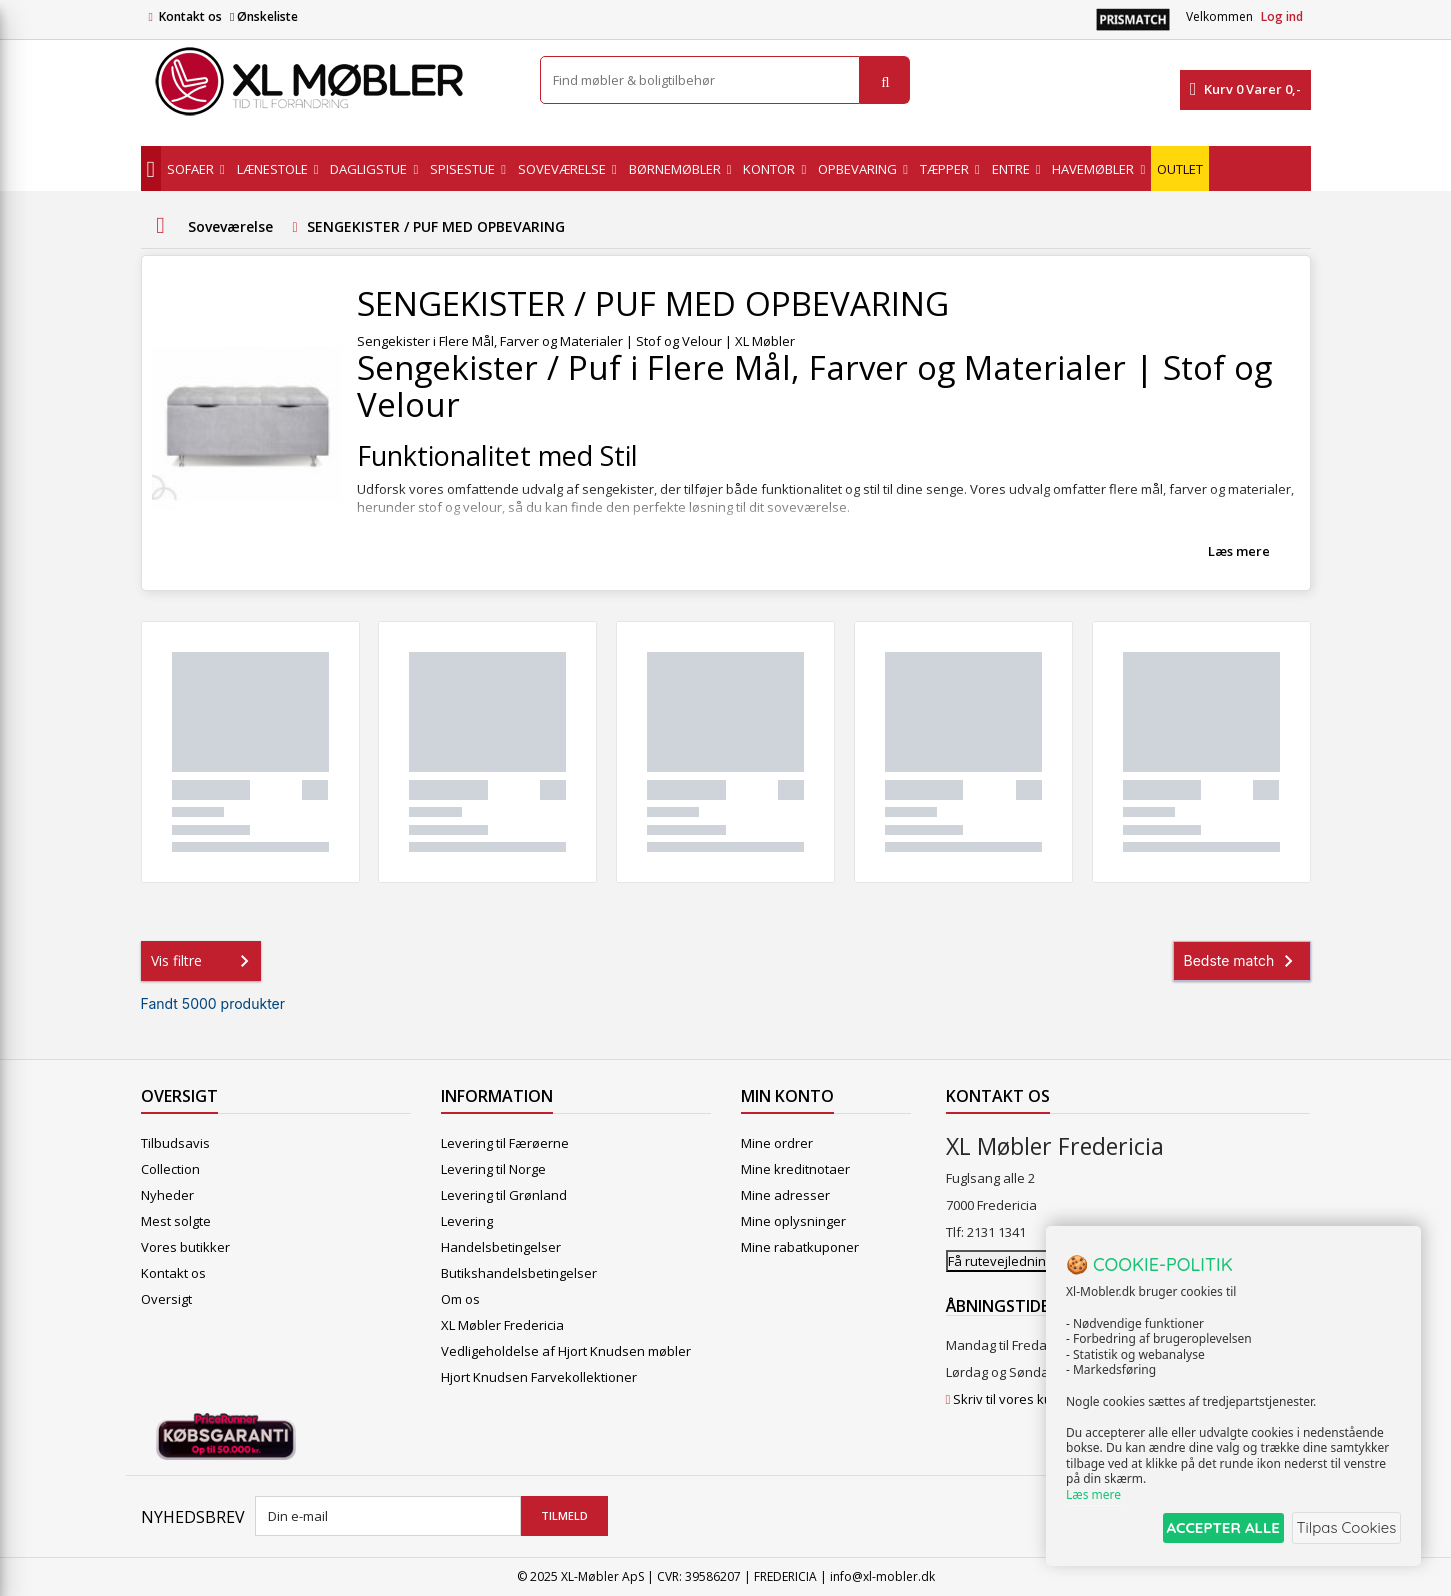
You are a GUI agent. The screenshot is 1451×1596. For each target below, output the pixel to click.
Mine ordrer (777, 1143)
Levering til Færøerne (505, 1143)
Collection (170, 1169)
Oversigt (166, 1299)
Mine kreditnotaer (795, 1169)
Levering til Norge (493, 1169)
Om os (460, 1299)
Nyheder (167, 1195)
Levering (467, 1221)
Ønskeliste (264, 16)
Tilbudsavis (175, 1143)
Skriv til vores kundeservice (1036, 1399)
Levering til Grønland (504, 1195)
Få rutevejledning (1000, 1261)
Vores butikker (185, 1247)
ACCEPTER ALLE (1206, 1529)
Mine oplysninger (793, 1221)
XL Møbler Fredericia (502, 1325)
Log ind (1282, 16)
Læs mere (1239, 551)
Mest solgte (176, 1221)
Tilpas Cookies (1343, 1529)
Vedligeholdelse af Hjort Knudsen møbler (566, 1351)
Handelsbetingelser (501, 1247)
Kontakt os (190, 16)
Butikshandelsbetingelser (519, 1273)
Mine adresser (785, 1195)
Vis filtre (204, 961)
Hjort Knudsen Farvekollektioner (539, 1377)
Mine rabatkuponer (800, 1247)
